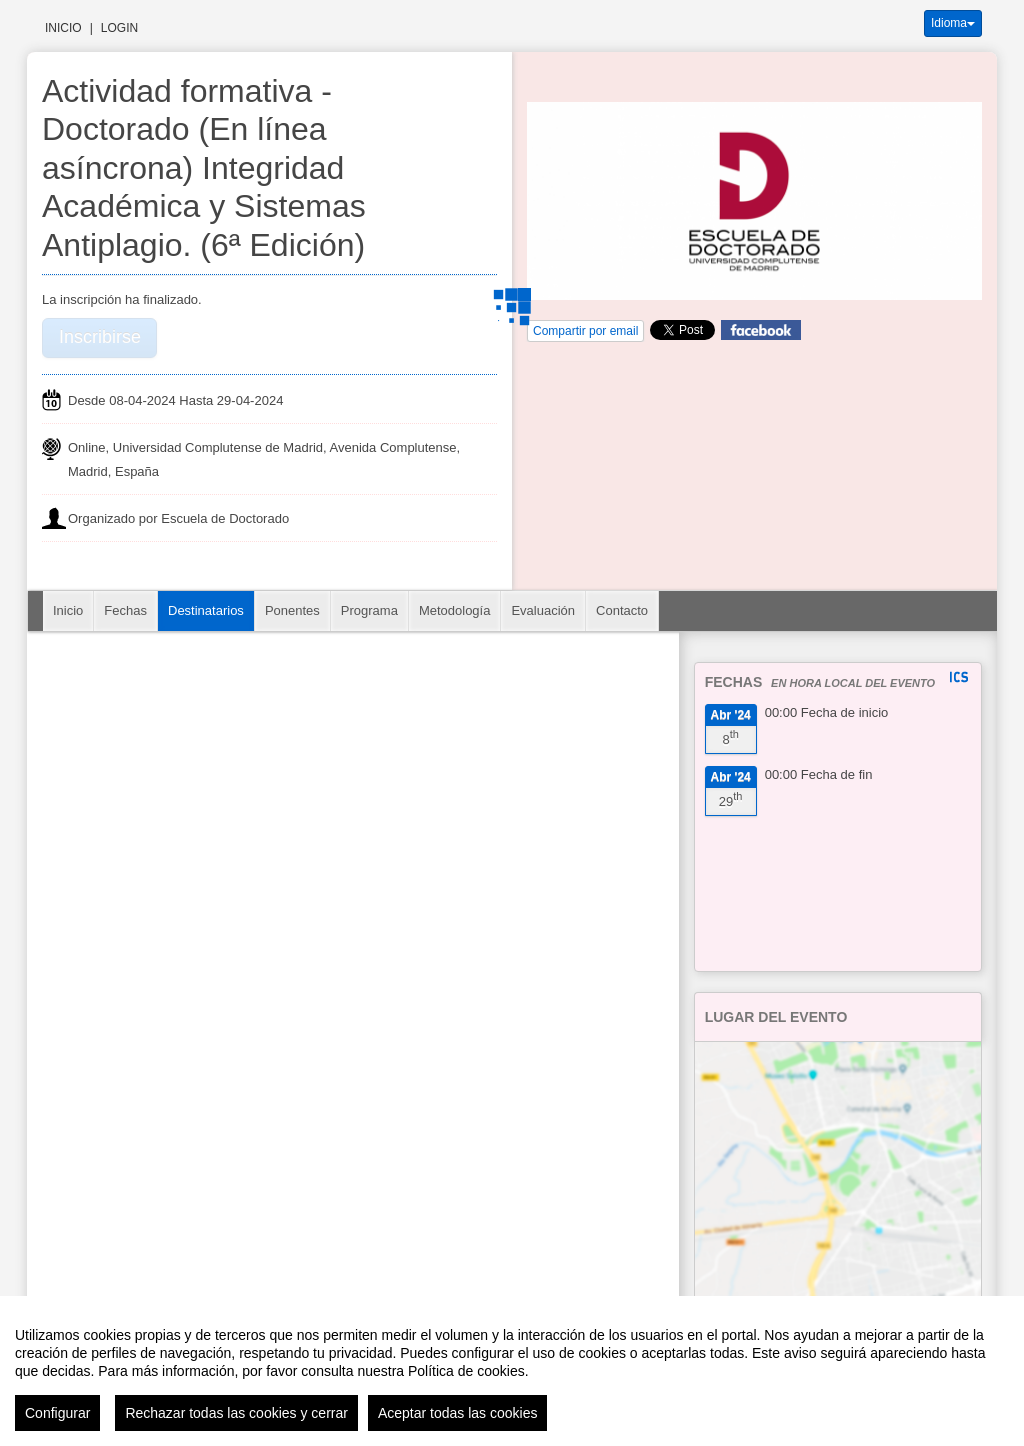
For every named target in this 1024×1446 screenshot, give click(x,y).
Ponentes (292, 610)
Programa (369, 610)
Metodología (455, 610)
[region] (512, 1371)
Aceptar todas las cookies (458, 1413)
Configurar (57, 1413)
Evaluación (543, 610)
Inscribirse (100, 337)
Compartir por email (585, 331)
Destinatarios (206, 610)
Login (119, 28)
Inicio (63, 28)
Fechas (125, 610)
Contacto (622, 610)
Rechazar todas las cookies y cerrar (236, 1413)
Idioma (953, 23)
